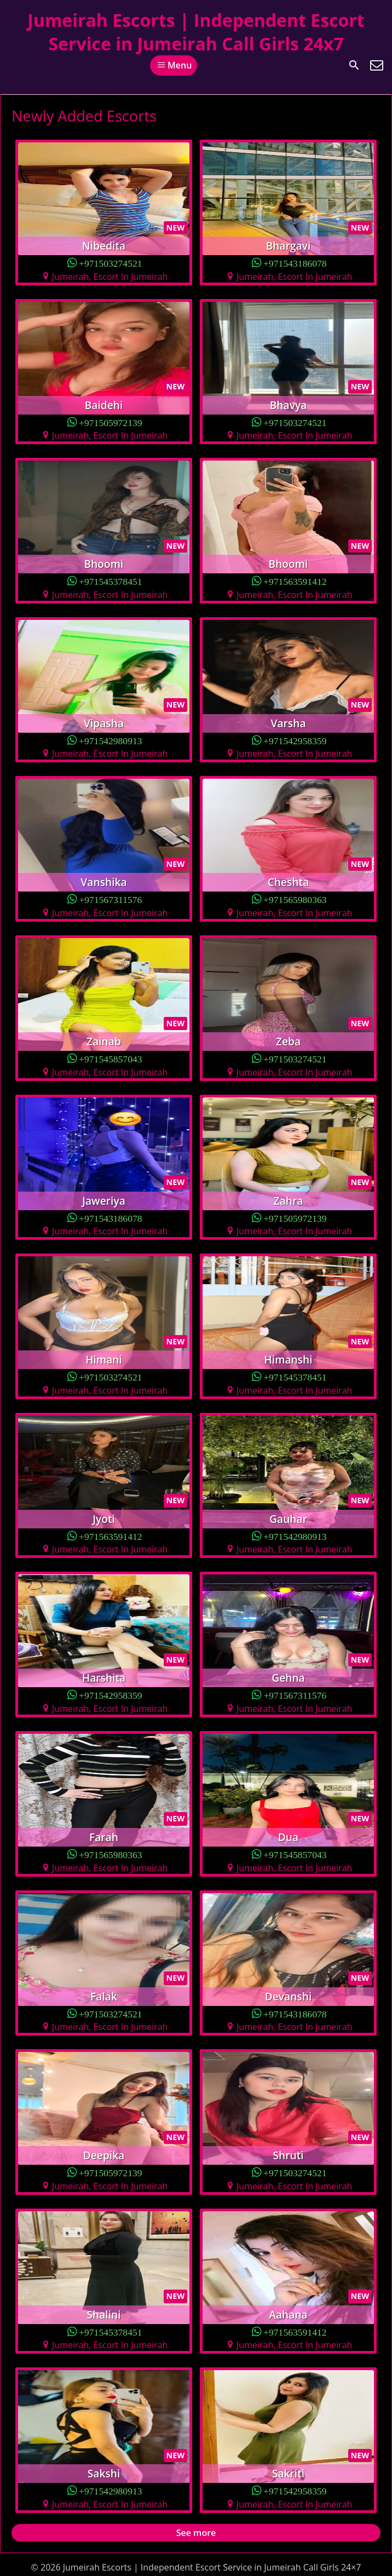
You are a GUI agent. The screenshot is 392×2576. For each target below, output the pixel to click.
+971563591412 (295, 580)
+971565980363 (295, 899)
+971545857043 (110, 1058)
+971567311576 (110, 899)
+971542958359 (295, 740)
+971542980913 (110, 740)
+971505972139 (110, 422)
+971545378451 (110, 580)
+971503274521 (110, 262)
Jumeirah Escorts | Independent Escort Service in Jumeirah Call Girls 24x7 (195, 31)
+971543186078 (295, 262)
